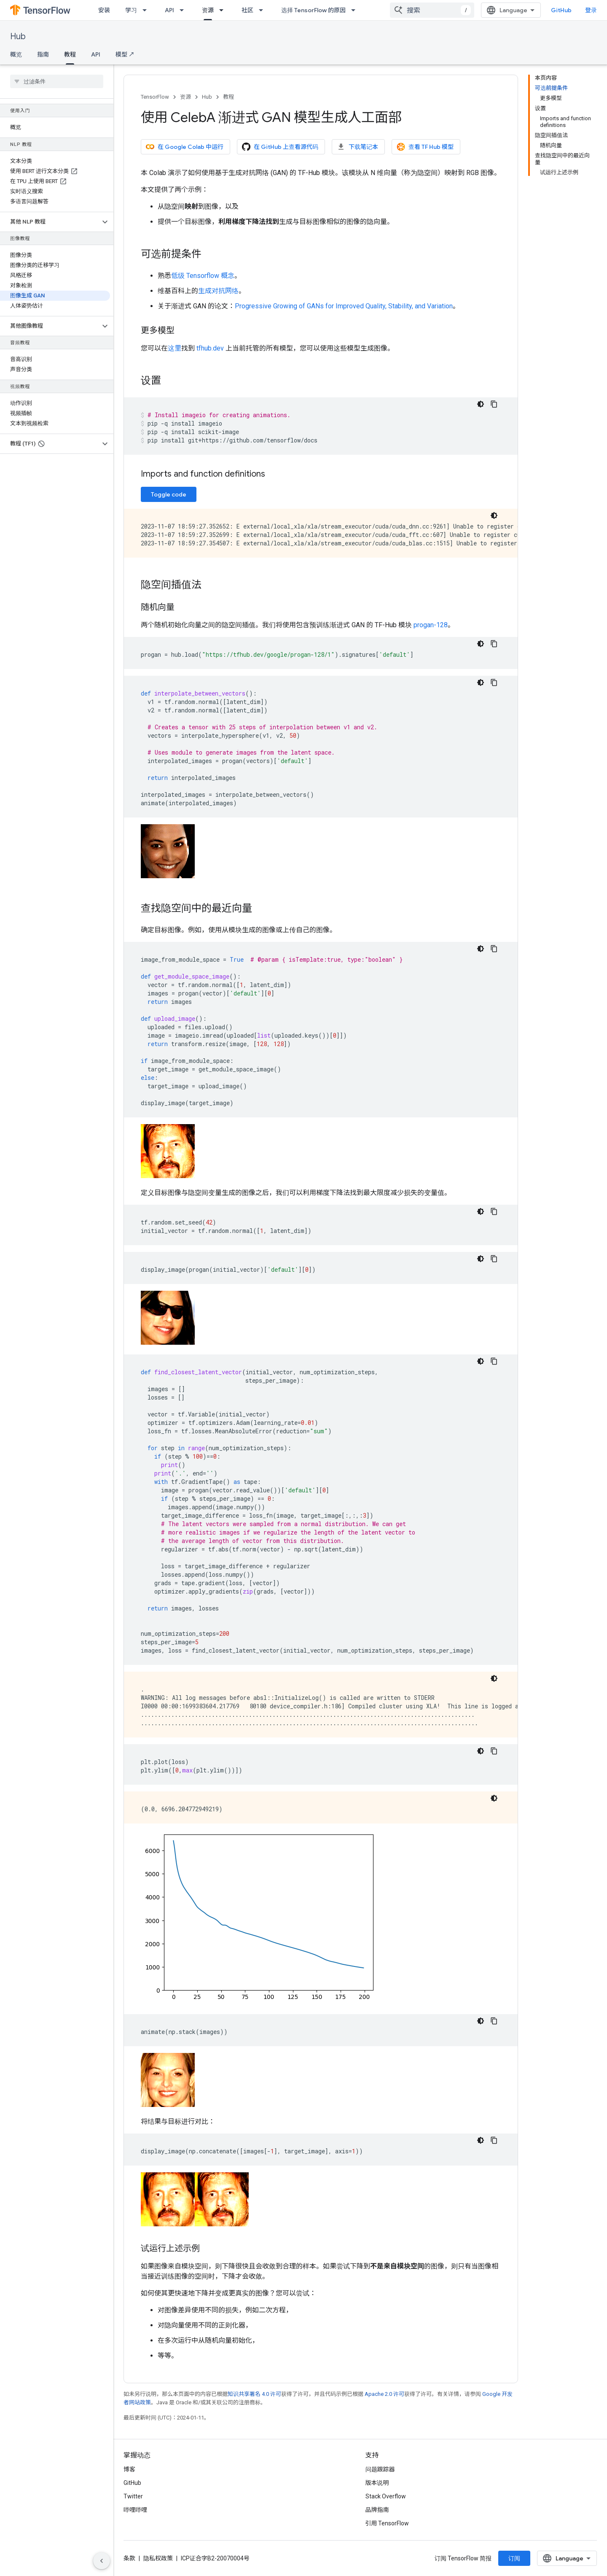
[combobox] (432, 10)
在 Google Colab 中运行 (184, 147)
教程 (228, 97)
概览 (16, 54)
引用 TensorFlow (387, 2523)
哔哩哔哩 (135, 2509)
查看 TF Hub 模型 (425, 147)
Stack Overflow (385, 2496)
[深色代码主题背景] (480, 404)
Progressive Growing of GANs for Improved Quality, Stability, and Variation (344, 306)
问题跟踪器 (380, 2469)
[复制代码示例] (494, 404)
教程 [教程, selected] (70, 54)
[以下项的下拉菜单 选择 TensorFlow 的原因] (356, 10)
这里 (174, 348)
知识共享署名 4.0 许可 (254, 2394)
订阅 (514, 2558)
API (169, 10)
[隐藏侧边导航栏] (101, 2560)
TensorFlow (155, 97)
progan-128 (431, 625)
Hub (18, 36)
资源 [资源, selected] (208, 10)
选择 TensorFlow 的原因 (313, 10)
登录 (591, 10)
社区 (247, 10)
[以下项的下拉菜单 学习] (147, 10)
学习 (131, 10)
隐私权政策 (158, 2558)
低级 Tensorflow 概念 (202, 276)
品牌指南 (377, 2509)
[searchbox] (56, 81)
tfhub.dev (210, 348)
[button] (50, 222)
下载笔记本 (357, 147)
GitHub (561, 10)
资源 (185, 97)
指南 (43, 54)
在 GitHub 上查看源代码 (280, 147)
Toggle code (168, 494)
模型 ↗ (124, 54)
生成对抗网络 (218, 291)
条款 (129, 2558)
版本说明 (377, 2482)
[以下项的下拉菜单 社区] (263, 10)
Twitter (133, 2496)
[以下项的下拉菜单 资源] (224, 10)
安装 (104, 10)
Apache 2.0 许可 (384, 2394)
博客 (129, 2469)
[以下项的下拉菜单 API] (184, 10)
